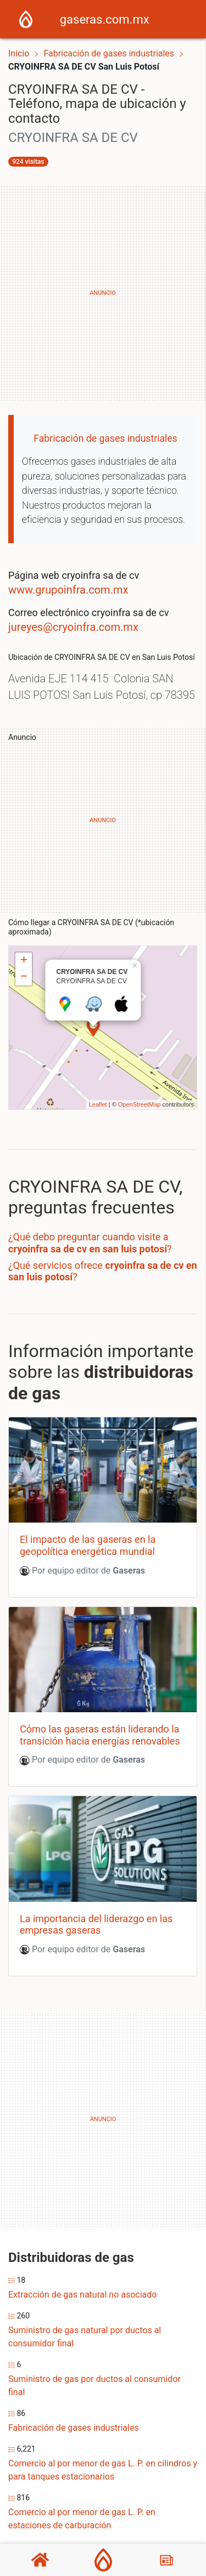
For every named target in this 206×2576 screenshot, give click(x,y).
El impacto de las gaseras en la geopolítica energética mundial (87, 1545)
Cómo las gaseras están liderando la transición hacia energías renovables (100, 1735)
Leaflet (98, 1104)
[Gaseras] (103, 2560)
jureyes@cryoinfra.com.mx (73, 627)
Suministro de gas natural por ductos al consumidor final (84, 2337)
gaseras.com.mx (104, 19)
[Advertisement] (103, 293)
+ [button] (23, 961)
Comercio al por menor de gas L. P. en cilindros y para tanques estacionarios (102, 2470)
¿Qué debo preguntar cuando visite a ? (90, 1243)
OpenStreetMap (139, 1104)
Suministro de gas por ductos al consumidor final (94, 2385)
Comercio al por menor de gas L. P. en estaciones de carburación (81, 2519)
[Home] (25, 18)
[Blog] (166, 2560)
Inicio (18, 53)
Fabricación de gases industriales (109, 53)
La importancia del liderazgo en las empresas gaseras (96, 1924)
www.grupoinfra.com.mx (68, 589)
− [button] (23, 977)
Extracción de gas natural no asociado (82, 2294)
